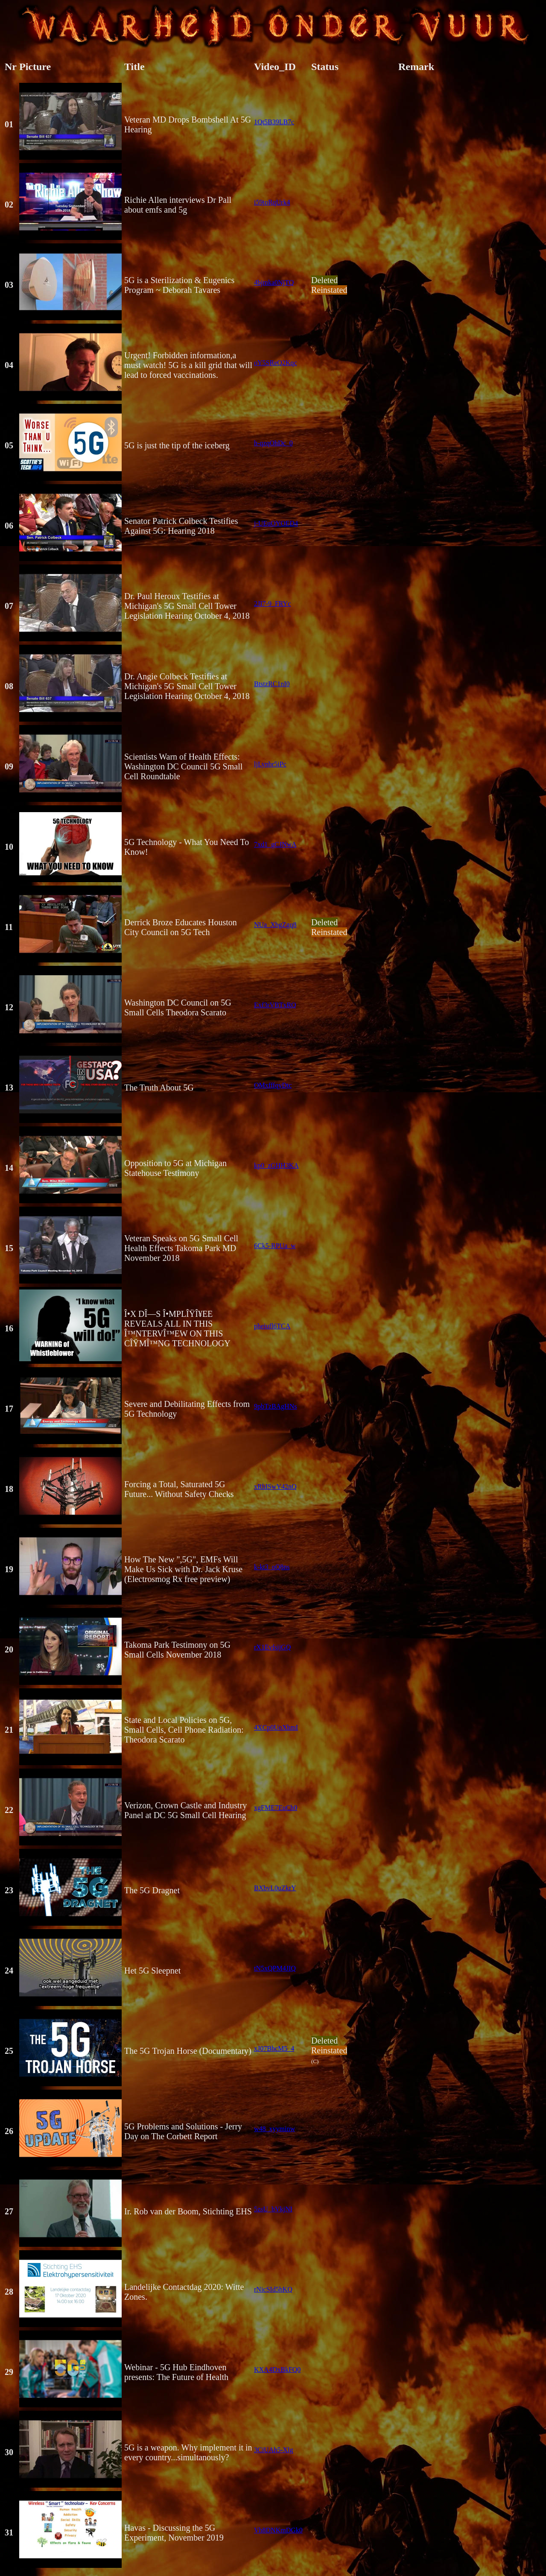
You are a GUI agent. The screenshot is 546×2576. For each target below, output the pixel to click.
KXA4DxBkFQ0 (277, 2369)
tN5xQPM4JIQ (275, 1968)
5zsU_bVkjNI (273, 2209)
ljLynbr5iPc (270, 764)
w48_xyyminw (274, 2128)
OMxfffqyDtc (273, 1085)
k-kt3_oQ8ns (272, 1566)
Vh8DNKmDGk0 (278, 2530)
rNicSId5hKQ (273, 2289)
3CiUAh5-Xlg (273, 2449)
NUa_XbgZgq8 (275, 924)
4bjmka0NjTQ (274, 282)
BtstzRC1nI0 (272, 683)
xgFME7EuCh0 (275, 1807)
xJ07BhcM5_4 (274, 2048)
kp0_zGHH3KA (276, 1165)
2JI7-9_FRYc (272, 603)
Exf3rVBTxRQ (275, 1005)
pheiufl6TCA (272, 1326)
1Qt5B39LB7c (274, 122)
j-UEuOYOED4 (276, 523)
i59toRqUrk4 (272, 202)
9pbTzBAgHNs (275, 1406)
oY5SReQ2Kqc (275, 362)
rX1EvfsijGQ (272, 1647)
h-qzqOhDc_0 (273, 443)
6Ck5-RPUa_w (275, 1245)
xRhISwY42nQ (275, 1486)
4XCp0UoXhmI (276, 1727)
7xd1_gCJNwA (275, 844)
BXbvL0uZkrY (275, 1888)
